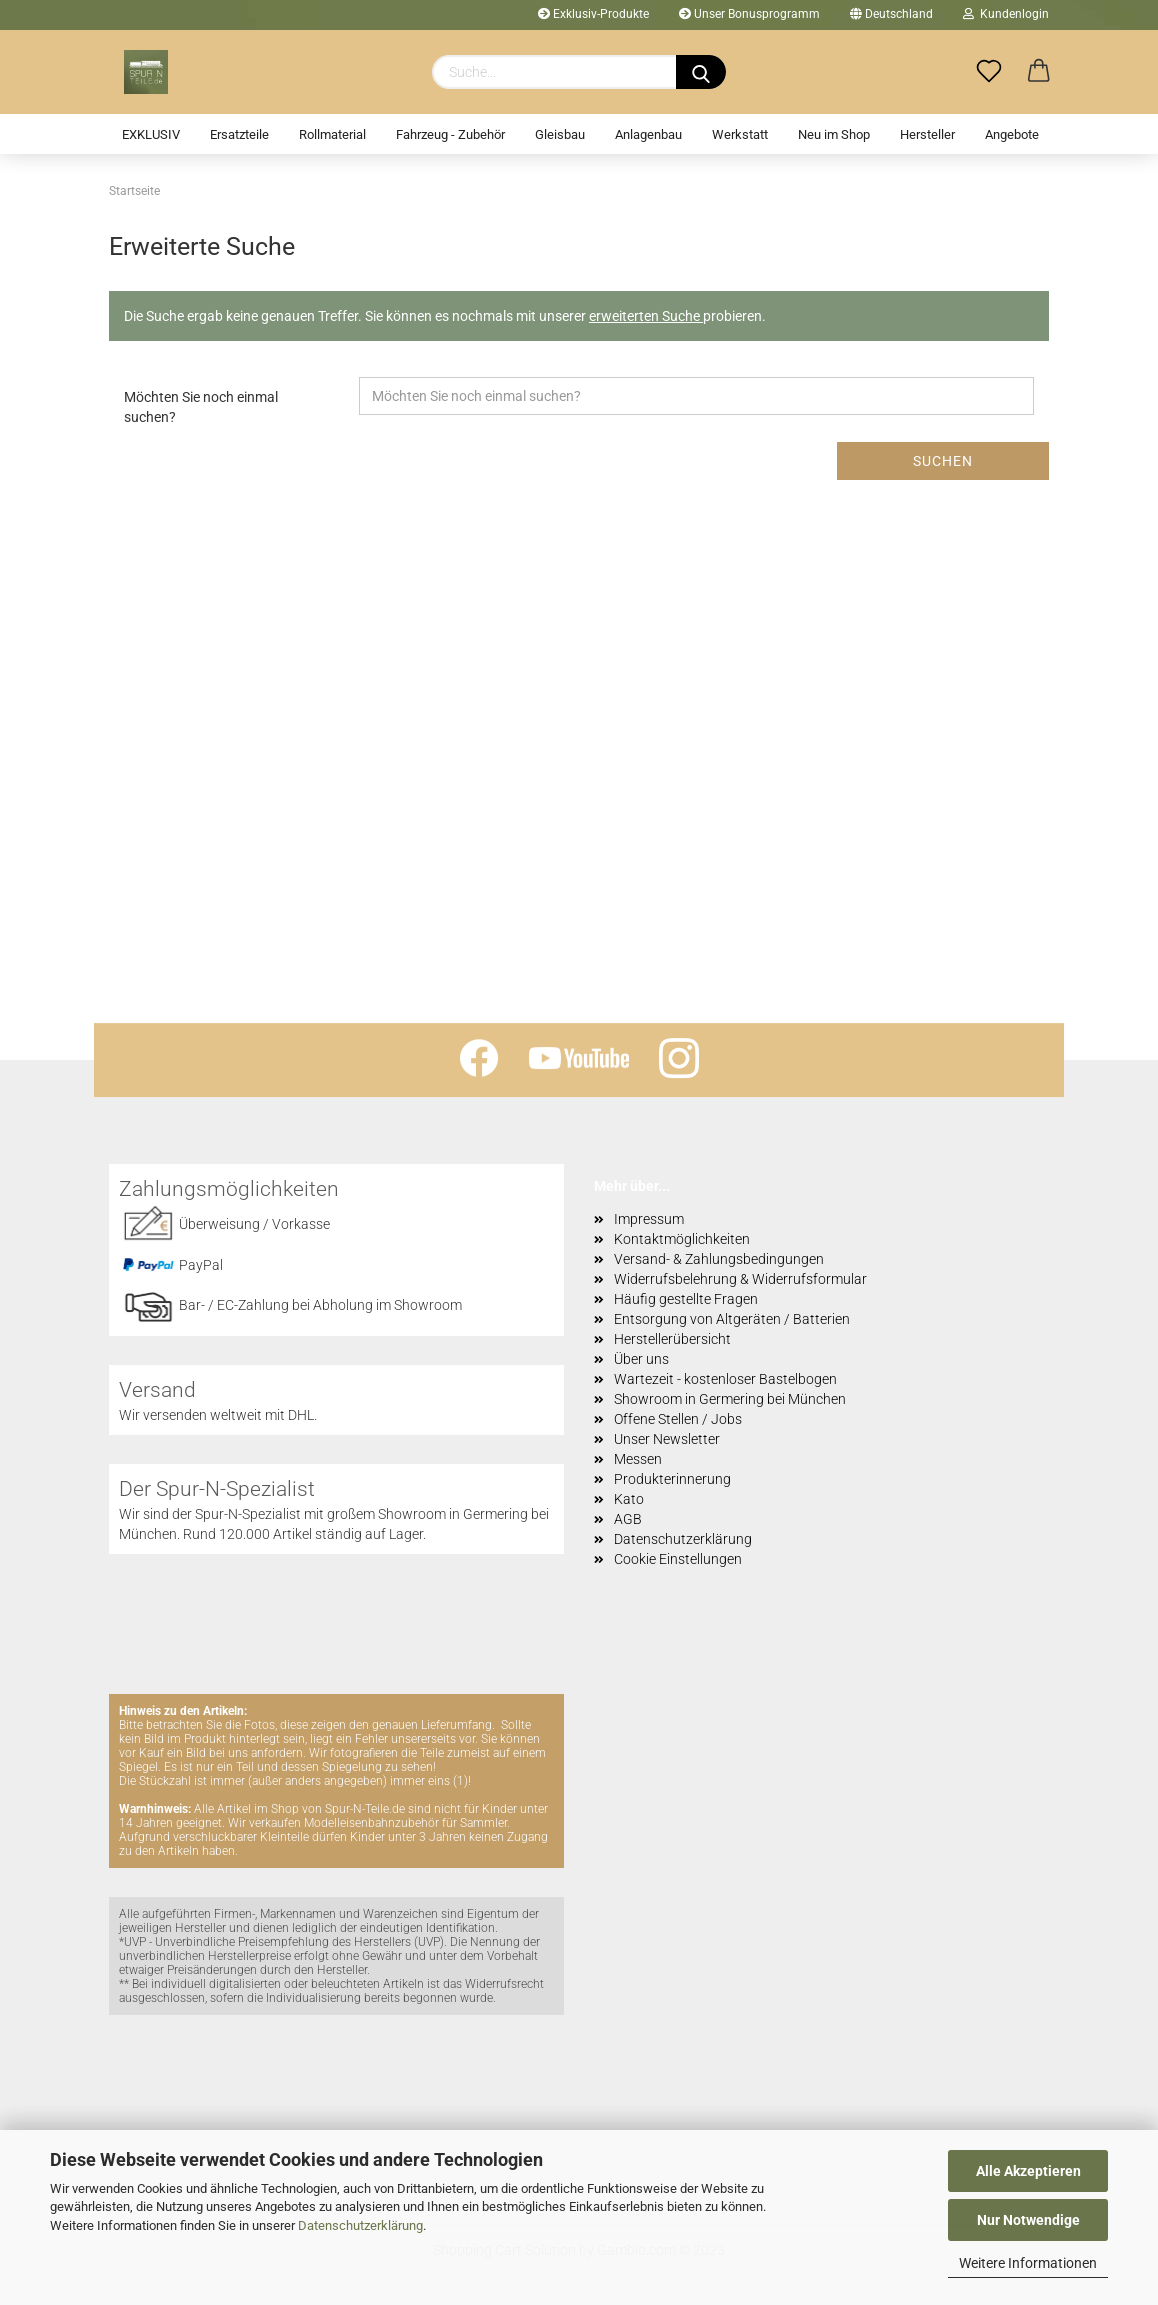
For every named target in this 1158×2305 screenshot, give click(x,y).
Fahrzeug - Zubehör (450, 134)
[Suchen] (701, 72)
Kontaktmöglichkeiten (682, 1239)
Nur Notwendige (1028, 2220)
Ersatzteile (239, 134)
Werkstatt (740, 134)
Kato (629, 1499)
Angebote (1012, 134)
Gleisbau (560, 134)
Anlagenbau (648, 134)
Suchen (943, 461)
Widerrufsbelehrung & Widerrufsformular (740, 1279)
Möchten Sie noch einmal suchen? (201, 407)
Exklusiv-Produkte (593, 14)
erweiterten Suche (646, 316)
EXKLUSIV (151, 134)
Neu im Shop (834, 134)
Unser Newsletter (667, 1439)
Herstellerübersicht (672, 1339)
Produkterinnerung (672, 1479)
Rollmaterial (332, 134)
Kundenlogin (1006, 14)
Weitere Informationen (1028, 2263)
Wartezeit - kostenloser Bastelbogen (725, 1379)
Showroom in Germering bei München (730, 1399)
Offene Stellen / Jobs (678, 1419)
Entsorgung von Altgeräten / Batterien (732, 1319)
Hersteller (927, 134)
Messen (638, 1459)
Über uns (641, 1359)
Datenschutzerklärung (360, 2225)
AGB (628, 1519)
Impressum (649, 1219)
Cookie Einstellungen (678, 1559)
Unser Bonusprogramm (749, 14)
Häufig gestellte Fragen (686, 1299)
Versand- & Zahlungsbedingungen (719, 1259)
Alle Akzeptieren (1028, 2171)
